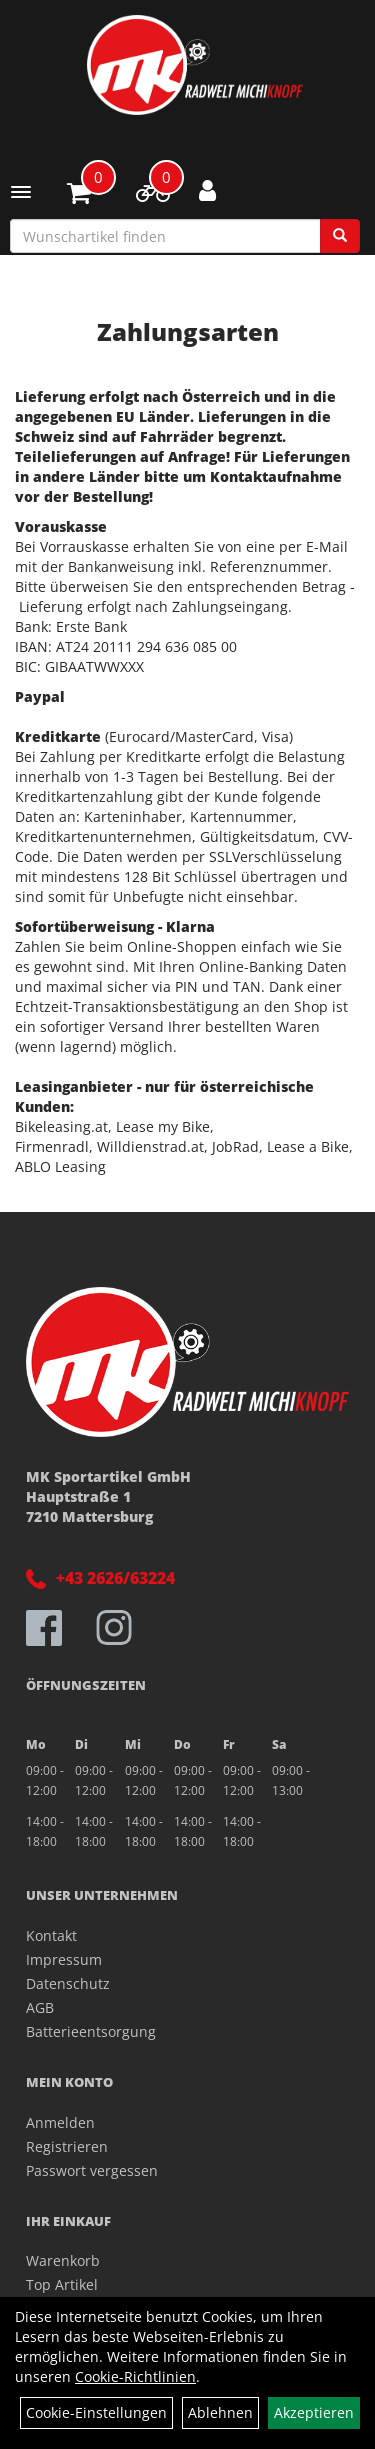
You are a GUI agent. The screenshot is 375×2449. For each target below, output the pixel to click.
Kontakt (51, 1935)
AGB (40, 2007)
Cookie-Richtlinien (135, 2376)
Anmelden (60, 2122)
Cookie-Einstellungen (96, 2412)
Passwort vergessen (92, 2170)
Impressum (64, 1959)
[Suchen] (340, 236)
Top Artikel (62, 2284)
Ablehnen (220, 2412)
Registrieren (67, 2146)
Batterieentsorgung (91, 2031)
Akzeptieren (314, 2412)
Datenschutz (68, 1983)
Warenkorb (63, 2260)
